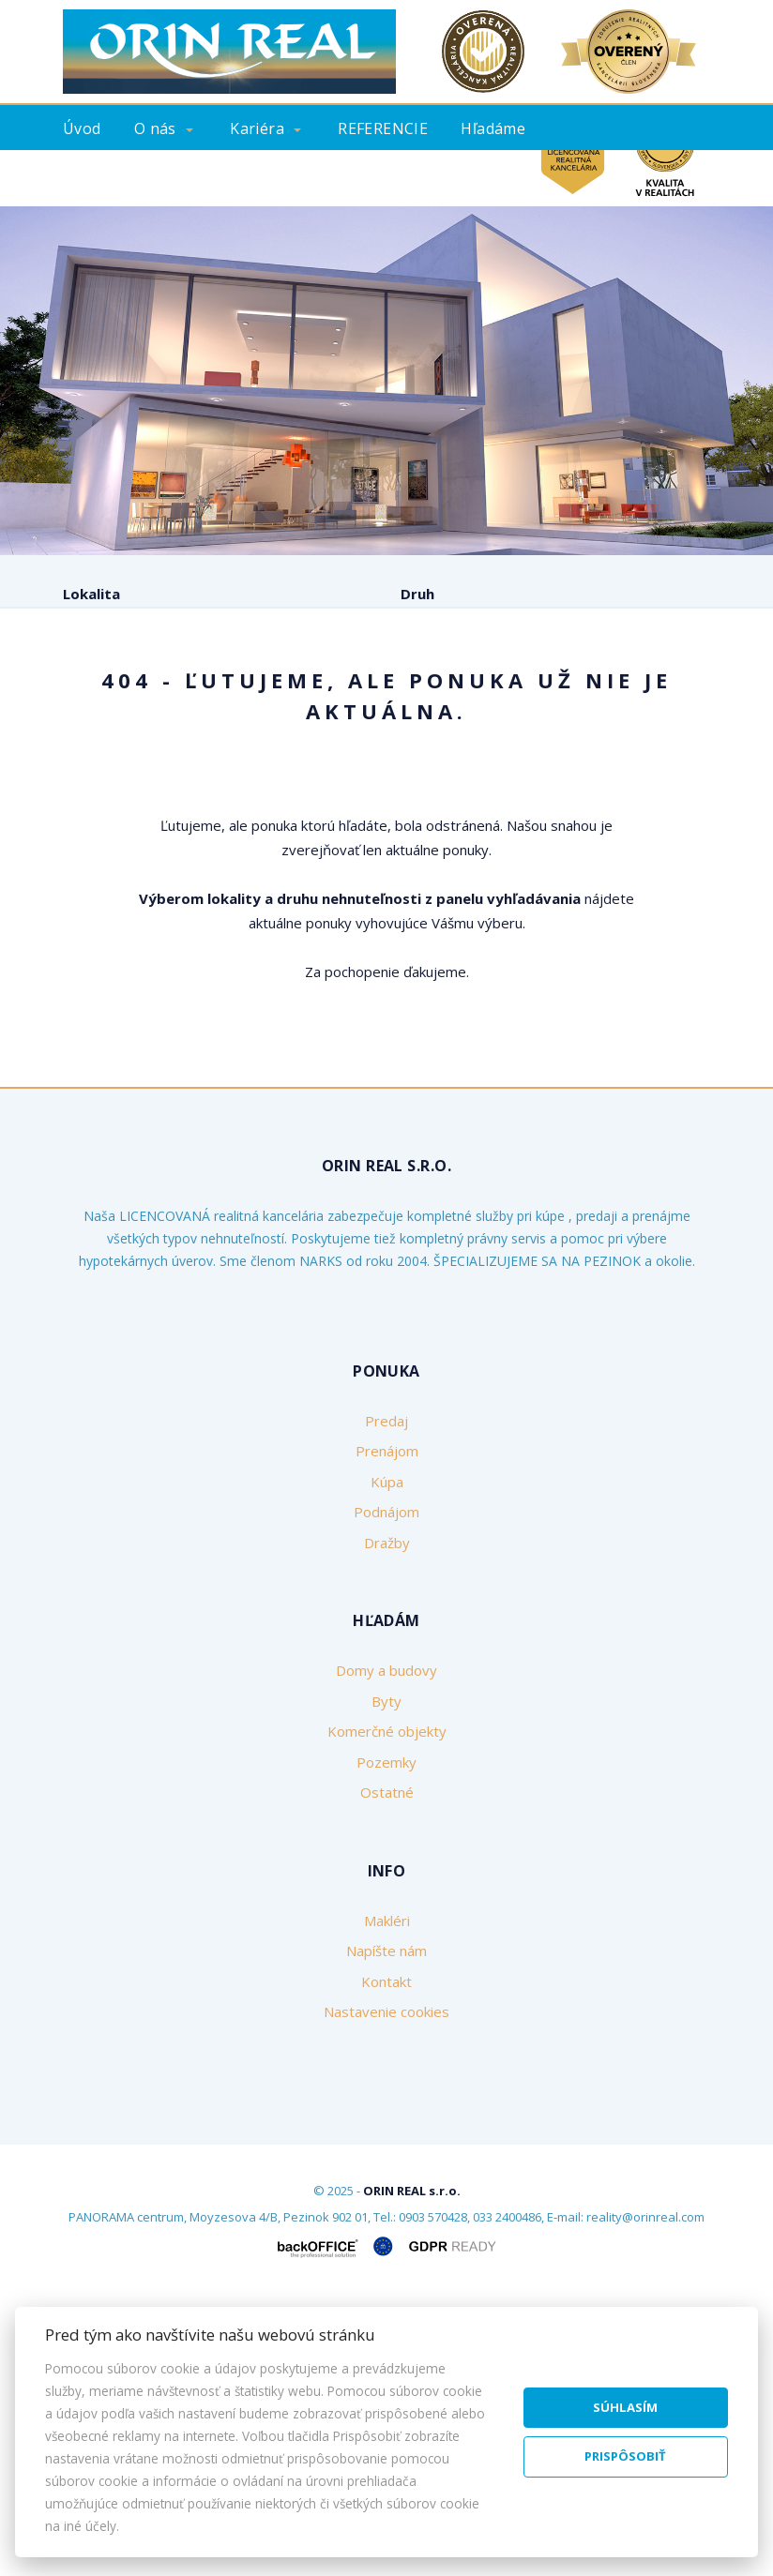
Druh (417, 593)
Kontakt (495, 175)
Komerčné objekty (387, 2007)
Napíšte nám (386, 2227)
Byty (386, 1976)
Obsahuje (96, 673)
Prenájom (217, 771)
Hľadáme (493, 128)
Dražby (387, 1818)
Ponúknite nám (122, 175)
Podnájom (417, 771)
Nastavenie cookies (386, 2288)
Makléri (387, 2196)
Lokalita (91, 593)
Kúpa (315, 771)
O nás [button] (155, 128)
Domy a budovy (386, 1946)
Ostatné (387, 2068)
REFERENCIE (383, 128)
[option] (386, 380)
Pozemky (386, 2037)
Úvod (82, 128)
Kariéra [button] (257, 128)
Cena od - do (445, 673)
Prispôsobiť (625, 2456)
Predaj (113, 771)
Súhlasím (625, 2407)
